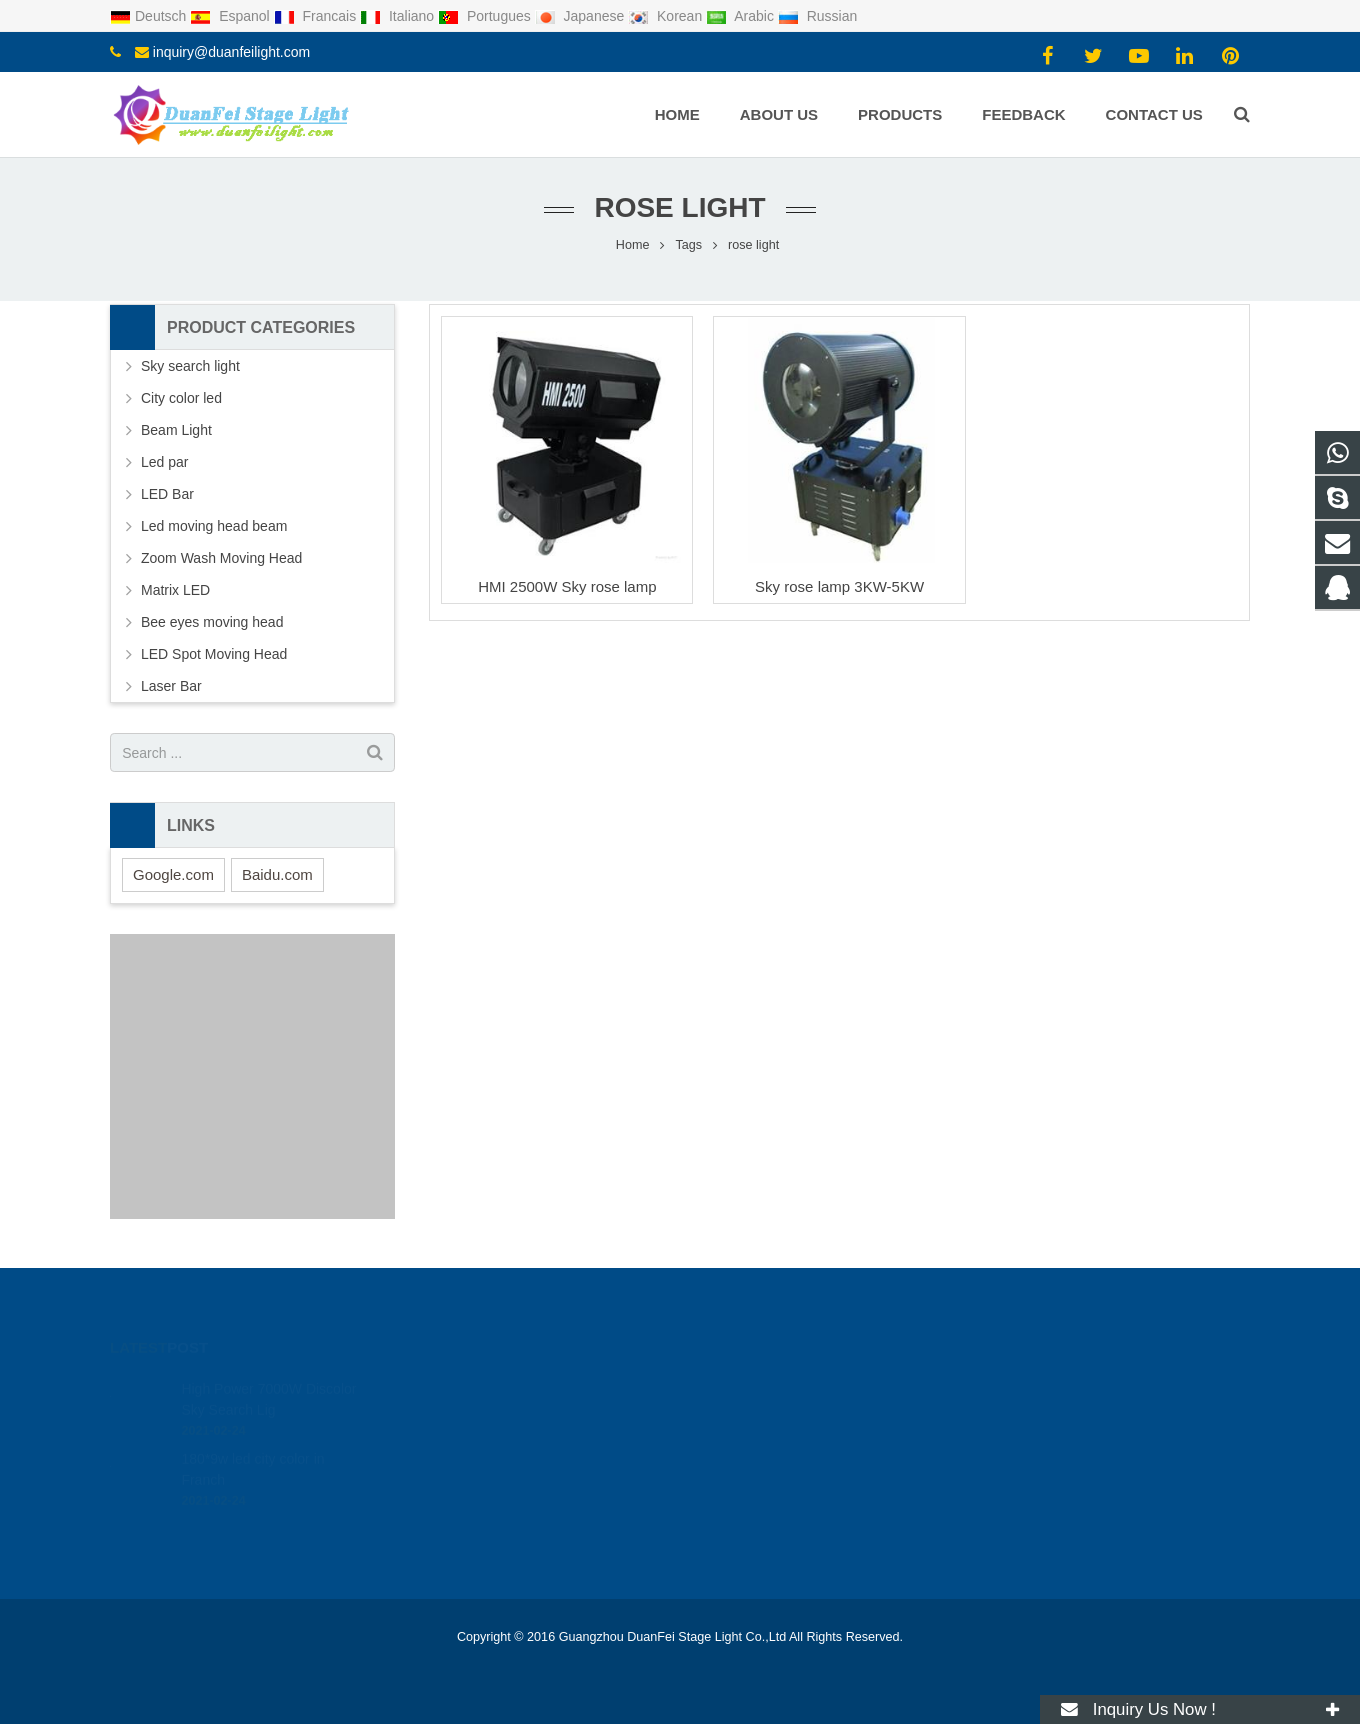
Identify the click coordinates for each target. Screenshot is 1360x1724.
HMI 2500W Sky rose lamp (567, 586)
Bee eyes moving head (212, 622)
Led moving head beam (214, 526)
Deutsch (150, 16)
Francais (317, 16)
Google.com (173, 874)
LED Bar (167, 494)
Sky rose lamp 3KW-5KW (839, 586)
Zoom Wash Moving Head (221, 558)
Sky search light (190, 366)
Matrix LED (175, 590)
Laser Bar (171, 686)
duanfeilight (748, 1472)
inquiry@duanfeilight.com (231, 52)
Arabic (742, 16)
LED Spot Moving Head (214, 654)
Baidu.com (277, 874)
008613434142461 (768, 1414)
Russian (817, 16)
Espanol (231, 16)
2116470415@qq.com (780, 1385)
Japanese (582, 16)
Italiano (399, 16)
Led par (164, 462)
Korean (667, 16)
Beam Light (176, 430)
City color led (181, 398)
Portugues (486, 16)
